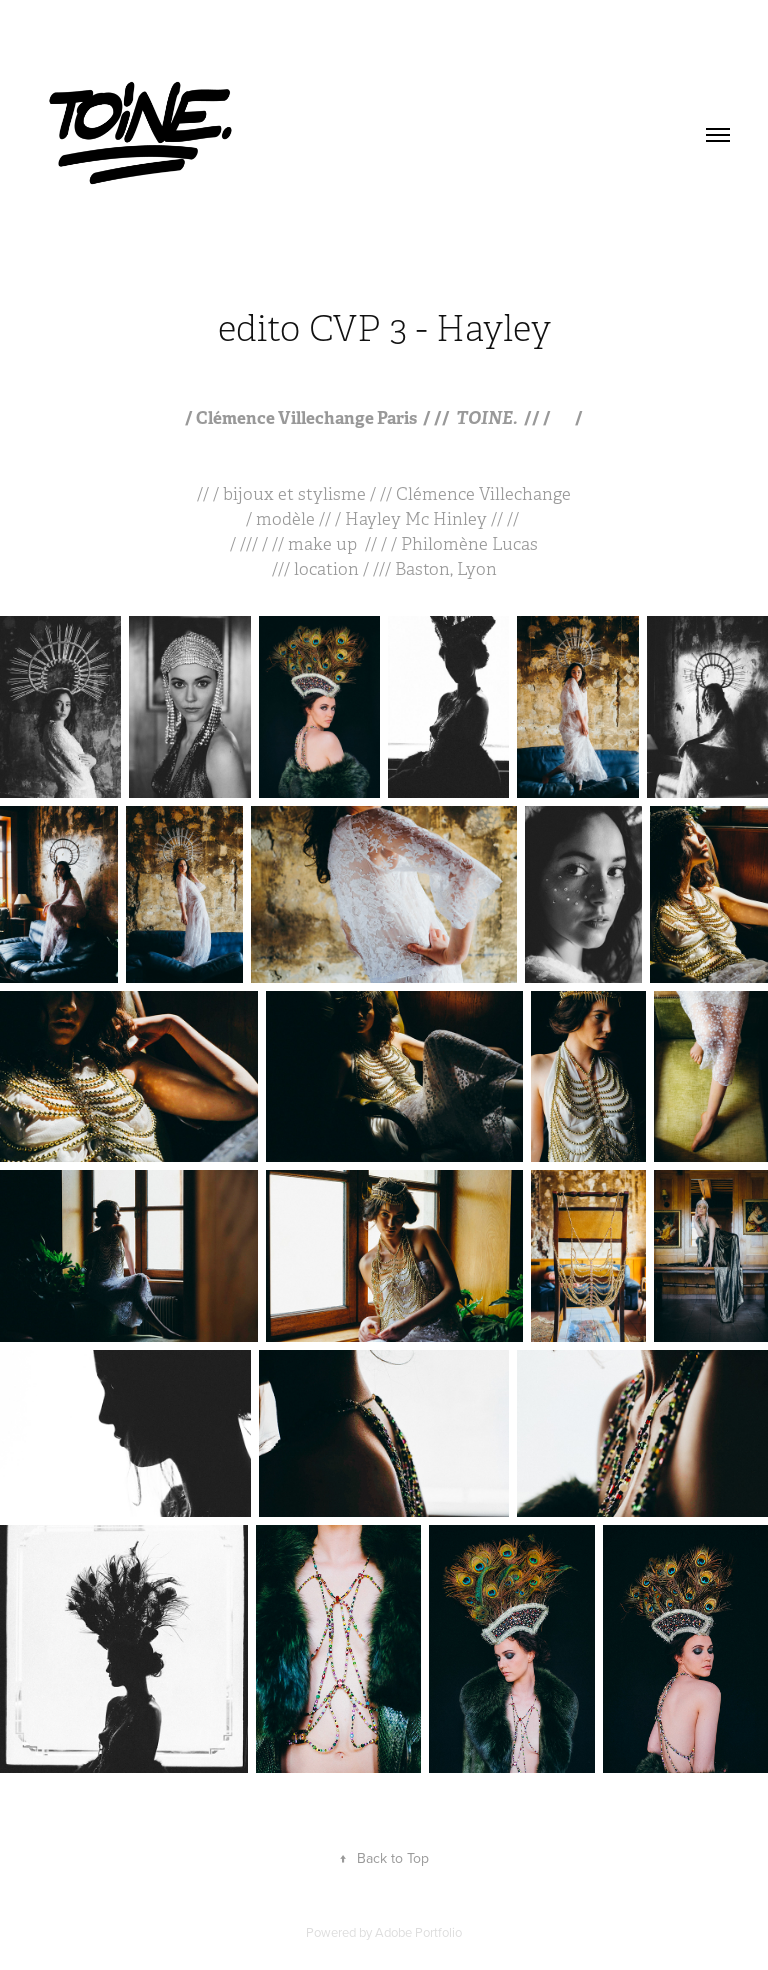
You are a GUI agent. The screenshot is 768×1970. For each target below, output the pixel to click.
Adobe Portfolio (418, 1932)
